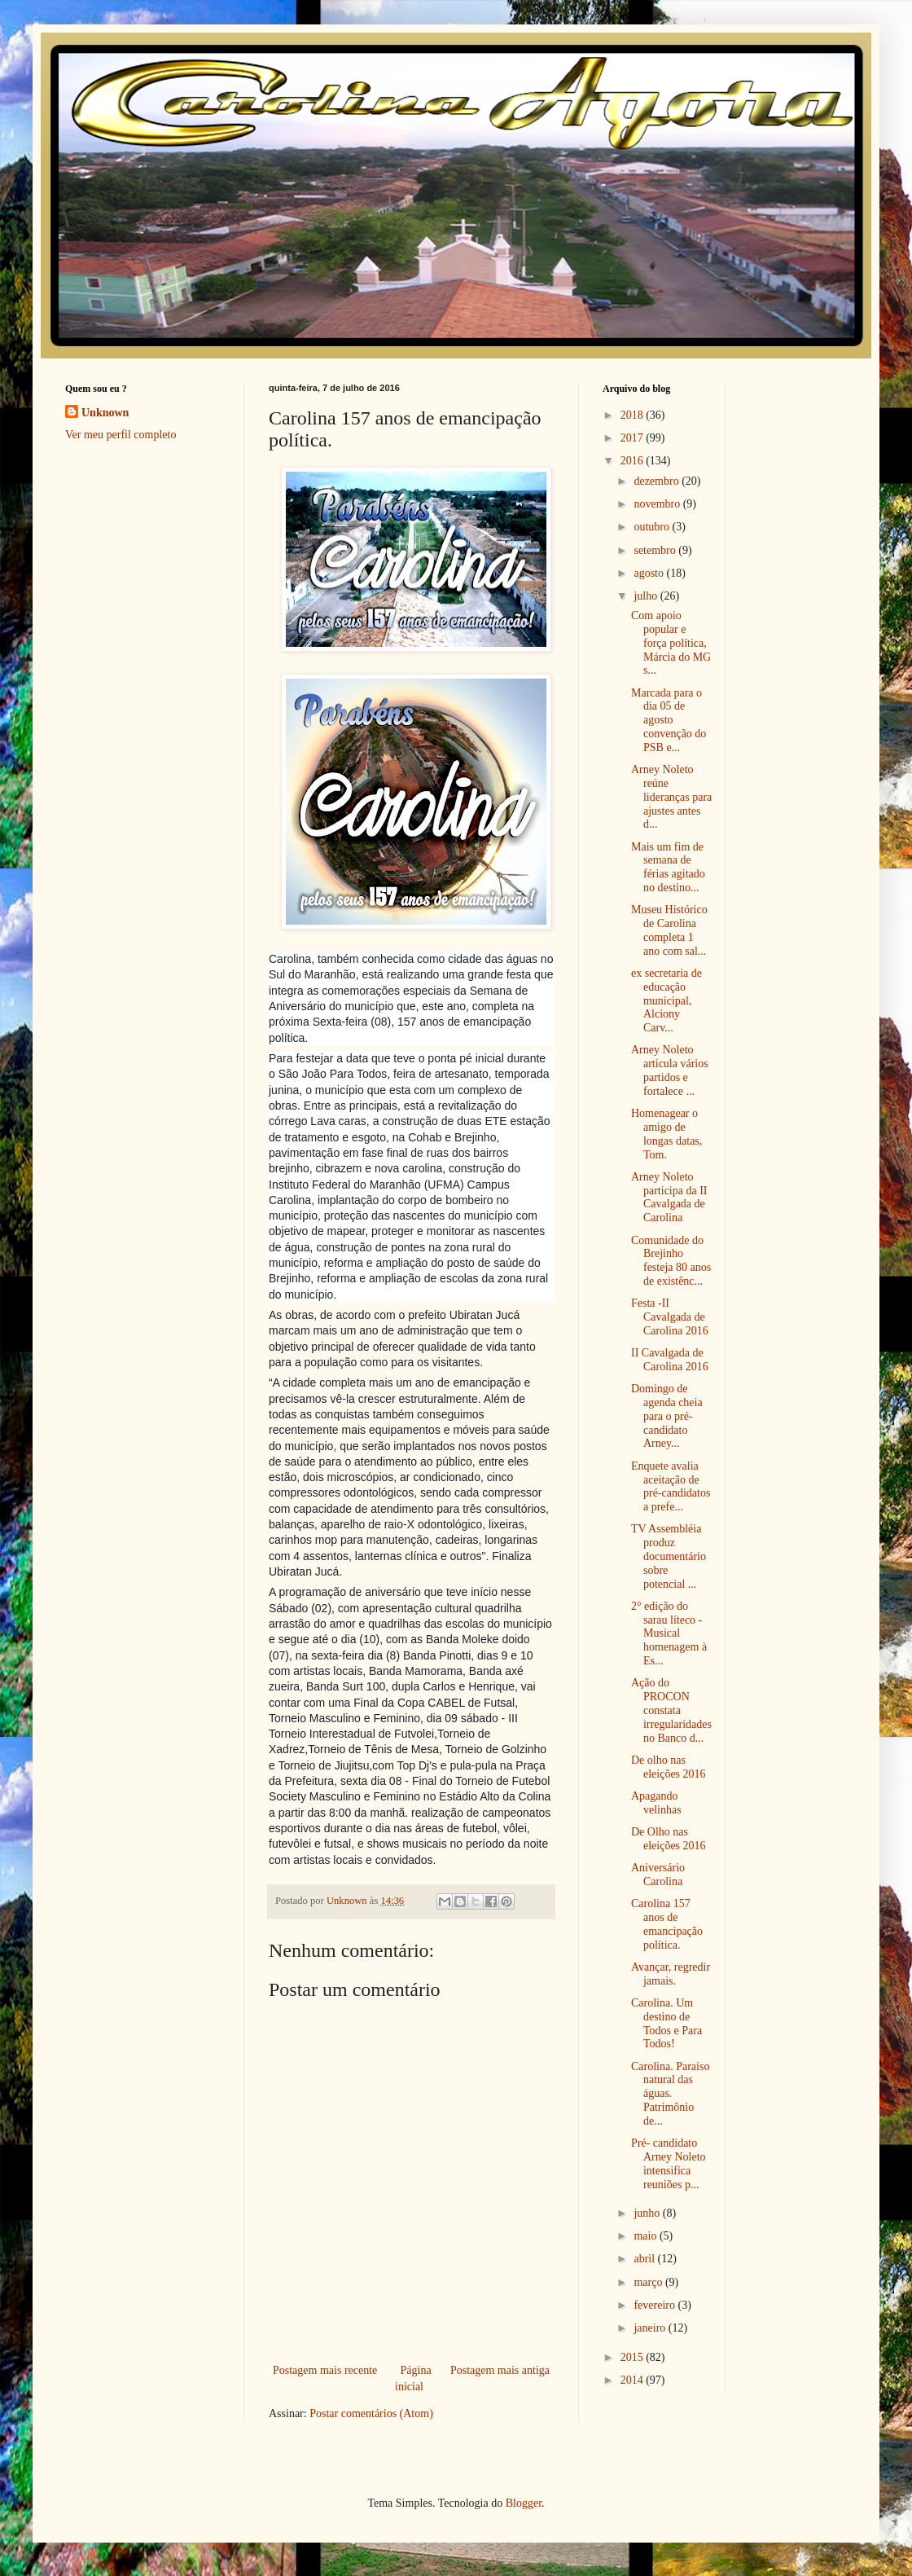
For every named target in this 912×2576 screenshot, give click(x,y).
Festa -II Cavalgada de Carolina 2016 (669, 1317)
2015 (633, 2357)
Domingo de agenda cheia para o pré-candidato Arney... (667, 1416)
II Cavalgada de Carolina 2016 (669, 1360)
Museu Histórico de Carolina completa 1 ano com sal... (669, 929)
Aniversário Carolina (658, 1875)
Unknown (105, 413)
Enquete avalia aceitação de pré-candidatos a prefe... (670, 1486)
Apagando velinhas (656, 1803)
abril (645, 2259)
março (649, 2282)
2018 (633, 415)
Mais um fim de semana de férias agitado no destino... (668, 867)
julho (647, 596)
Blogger (524, 2503)
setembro (656, 550)
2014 (633, 2380)
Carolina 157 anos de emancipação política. (667, 1923)
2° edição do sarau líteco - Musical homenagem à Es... (669, 1633)
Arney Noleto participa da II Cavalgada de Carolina (669, 1197)
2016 (633, 461)
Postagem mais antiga (500, 2370)
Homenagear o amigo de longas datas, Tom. (666, 1133)
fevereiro (655, 2305)
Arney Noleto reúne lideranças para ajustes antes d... (671, 796)
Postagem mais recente (325, 2370)
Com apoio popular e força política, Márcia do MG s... (671, 642)
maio (647, 2236)
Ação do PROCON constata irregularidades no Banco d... (671, 1710)
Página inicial (413, 2378)
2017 (633, 438)
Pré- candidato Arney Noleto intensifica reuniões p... (668, 2163)
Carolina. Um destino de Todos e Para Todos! (666, 2023)
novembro (658, 504)
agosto (650, 573)
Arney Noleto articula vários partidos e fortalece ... (669, 1070)
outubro (653, 527)
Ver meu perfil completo (120, 435)
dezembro (658, 481)
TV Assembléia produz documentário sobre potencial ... (668, 1556)
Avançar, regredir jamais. (670, 1974)
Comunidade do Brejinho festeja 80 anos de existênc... (671, 1260)
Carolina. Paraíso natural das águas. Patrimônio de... (670, 2093)
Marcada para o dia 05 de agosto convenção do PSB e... (668, 720)
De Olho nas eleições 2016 (668, 1839)
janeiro (651, 2328)
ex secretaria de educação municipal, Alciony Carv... (666, 1000)
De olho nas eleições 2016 (668, 1767)
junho (648, 2213)
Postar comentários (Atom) (371, 2413)
